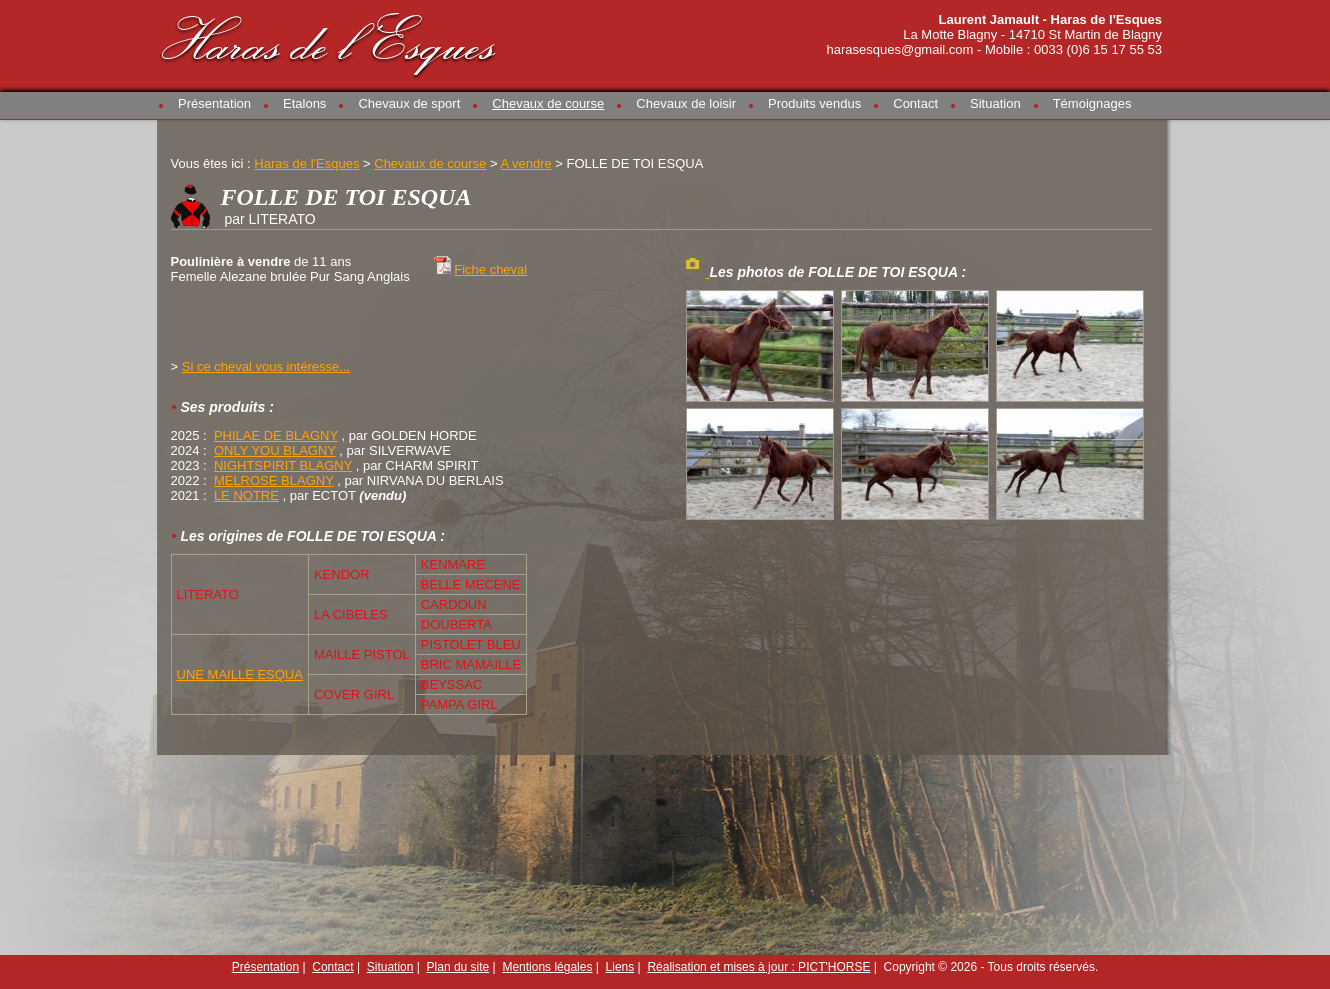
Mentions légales (547, 967)
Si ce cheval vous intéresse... (266, 366)
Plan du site (458, 967)
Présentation (214, 103)
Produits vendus (814, 103)
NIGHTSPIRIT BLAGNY (283, 465)
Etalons (304, 103)
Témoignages (1092, 103)
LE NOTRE (246, 495)
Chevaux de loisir (686, 103)
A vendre (525, 163)
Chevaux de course (548, 103)
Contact (915, 103)
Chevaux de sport (409, 103)
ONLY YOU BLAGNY (275, 450)
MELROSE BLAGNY (274, 480)
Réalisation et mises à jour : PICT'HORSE (758, 967)
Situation (995, 103)
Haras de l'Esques (330, 41)
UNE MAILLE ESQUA (240, 674)
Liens (620, 967)
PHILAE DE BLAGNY (276, 435)
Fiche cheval (490, 269)
